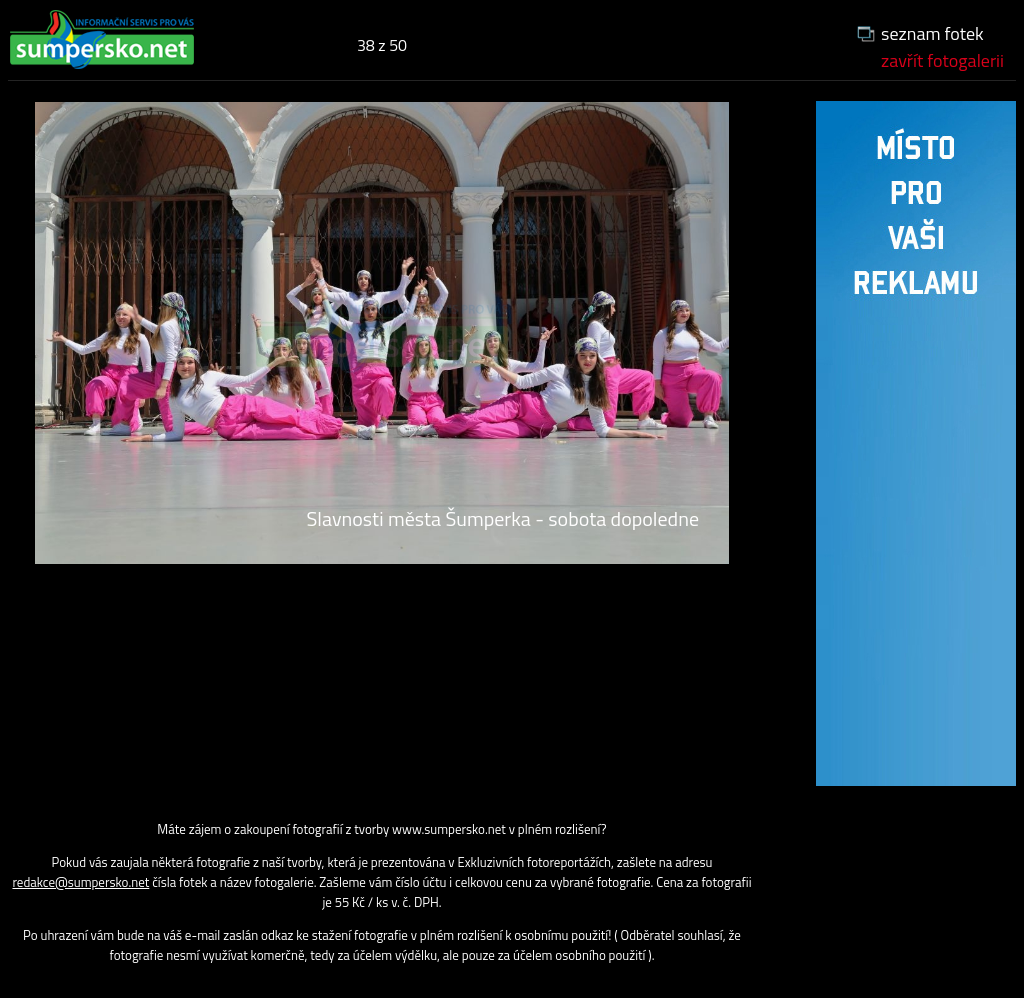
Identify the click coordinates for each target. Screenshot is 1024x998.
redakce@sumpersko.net (80, 882)
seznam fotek (932, 33)
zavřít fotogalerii (942, 60)
